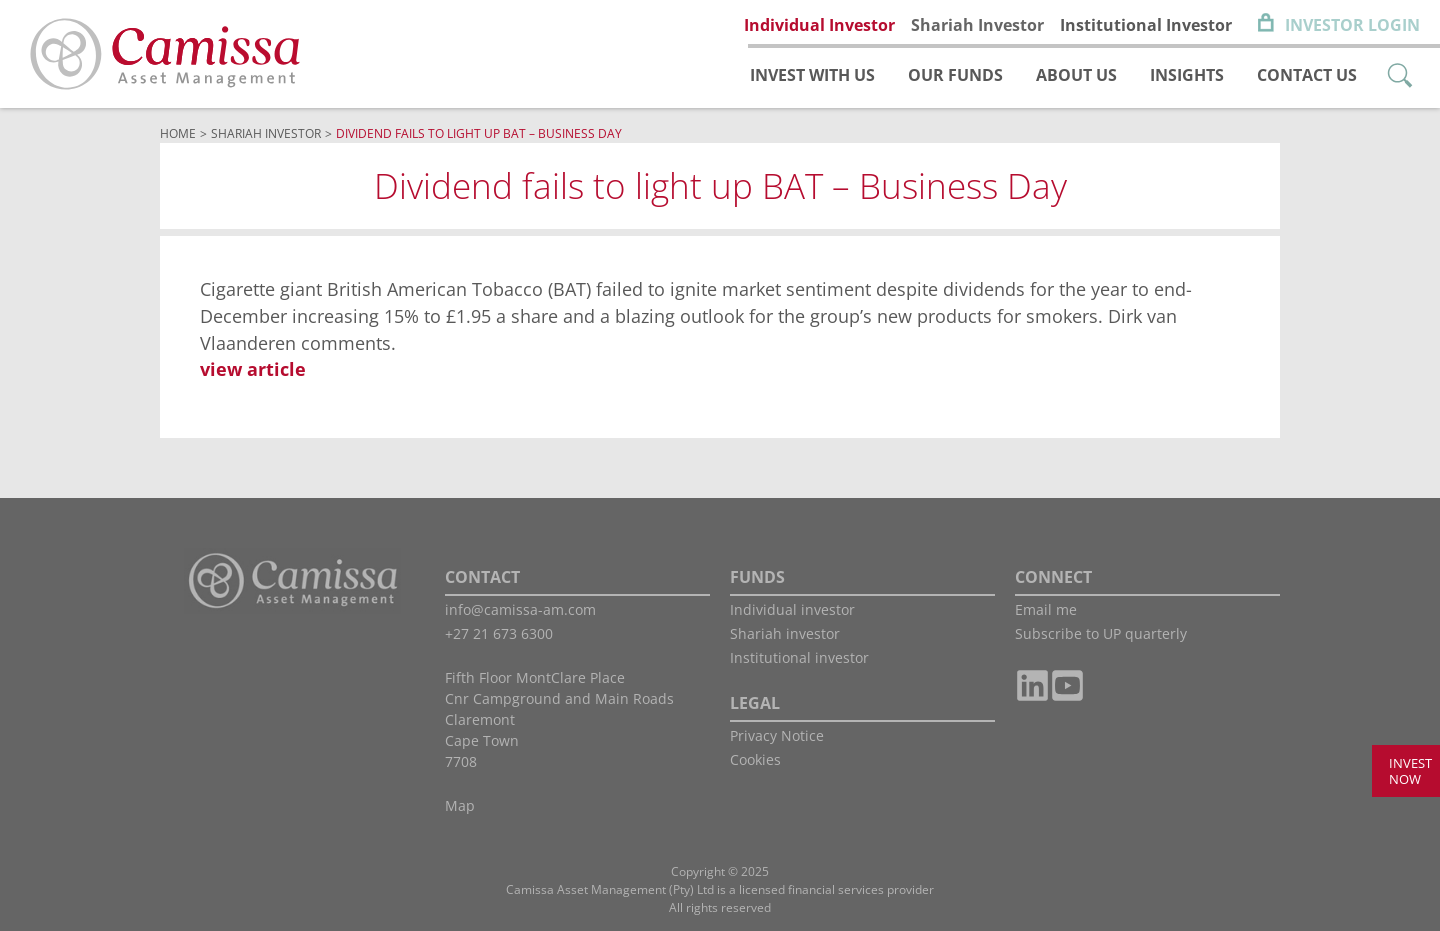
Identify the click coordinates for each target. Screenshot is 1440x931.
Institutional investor (799, 657)
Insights (1187, 75)
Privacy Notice (777, 735)
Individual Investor (819, 25)
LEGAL (755, 703)
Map (460, 805)
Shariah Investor (977, 25)
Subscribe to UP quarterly (1101, 633)
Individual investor (792, 609)
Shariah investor (785, 633)
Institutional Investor (1146, 25)
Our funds (955, 75)
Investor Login (1352, 25)
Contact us (1307, 75)
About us (1076, 75)
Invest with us (812, 75)
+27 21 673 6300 (499, 633)
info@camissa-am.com (520, 609)
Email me (1046, 609)
